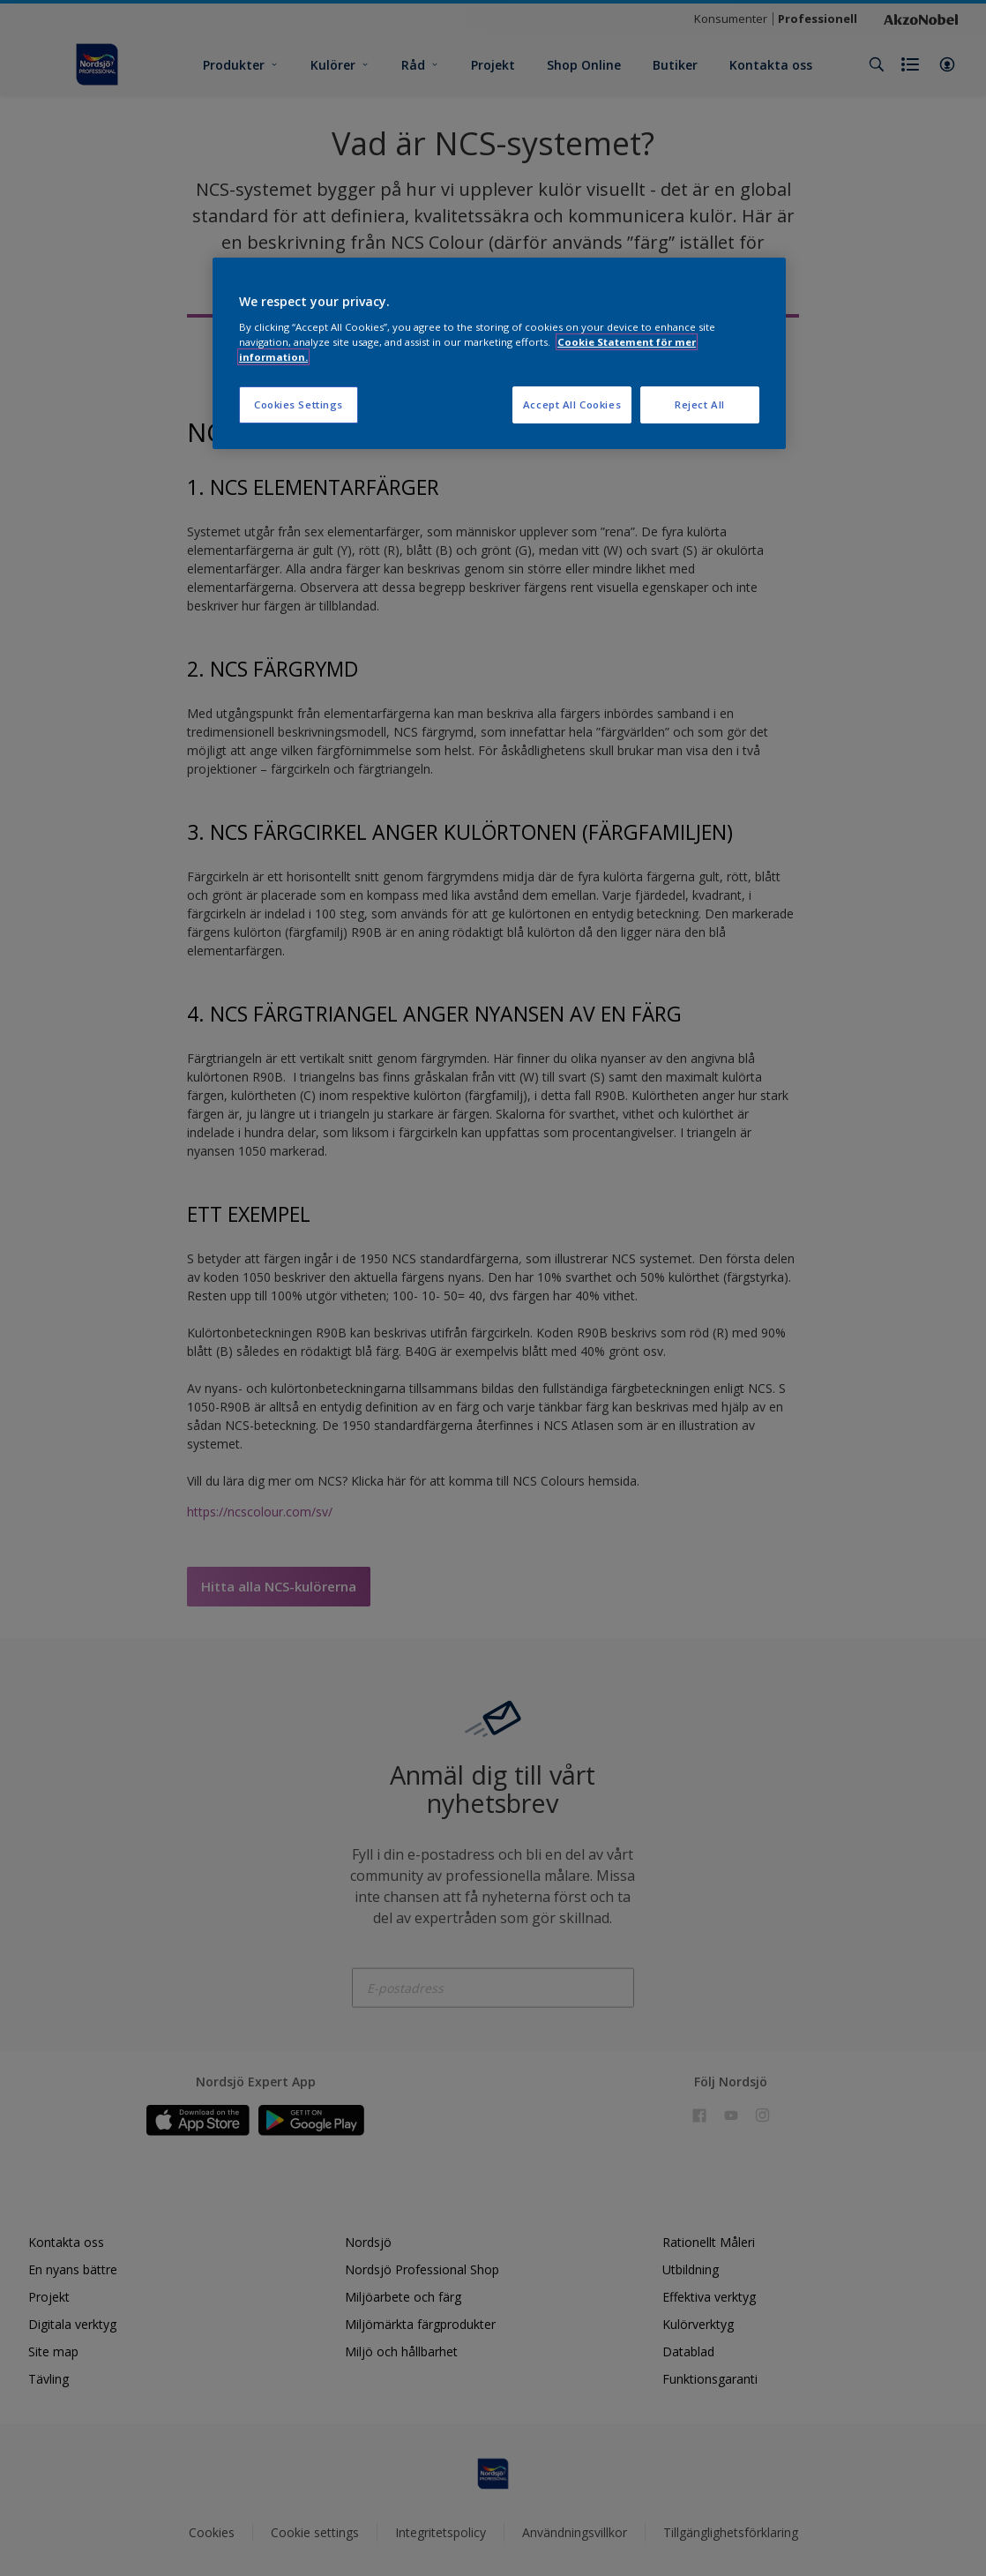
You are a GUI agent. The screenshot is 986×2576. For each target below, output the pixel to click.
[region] (499, 353)
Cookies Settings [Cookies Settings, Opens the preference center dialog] (298, 404)
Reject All (700, 404)
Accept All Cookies (572, 404)
